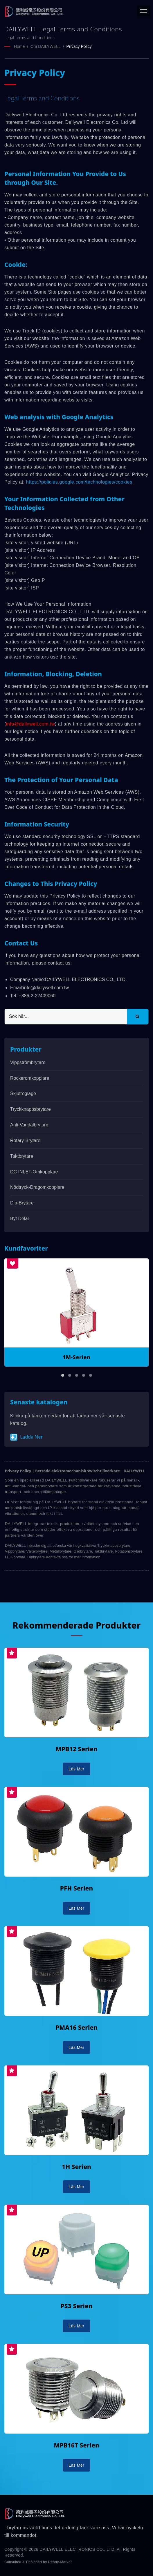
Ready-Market (60, 2562)
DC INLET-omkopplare (34, 1171)
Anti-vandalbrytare (29, 1124)
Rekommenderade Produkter (76, 1625)
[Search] (66, 1016)
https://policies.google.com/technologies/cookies (79, 481)
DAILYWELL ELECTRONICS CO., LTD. (78, 2549)
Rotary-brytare (25, 1140)
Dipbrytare (36, 1557)
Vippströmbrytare (28, 1062)
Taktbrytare (21, 1155)
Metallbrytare (60, 1551)
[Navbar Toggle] (143, 11)
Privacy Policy (79, 46)
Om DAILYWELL (45, 46)
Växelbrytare (36, 1551)
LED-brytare (15, 1557)
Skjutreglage (23, 1093)
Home (19, 46)
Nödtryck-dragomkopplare (37, 1187)
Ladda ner (26, 1437)
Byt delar (19, 1218)
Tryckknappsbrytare (30, 1109)
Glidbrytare (82, 1551)
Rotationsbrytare (128, 1551)
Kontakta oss (57, 1557)
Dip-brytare (22, 1202)
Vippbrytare (14, 1551)
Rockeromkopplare (29, 1077)
